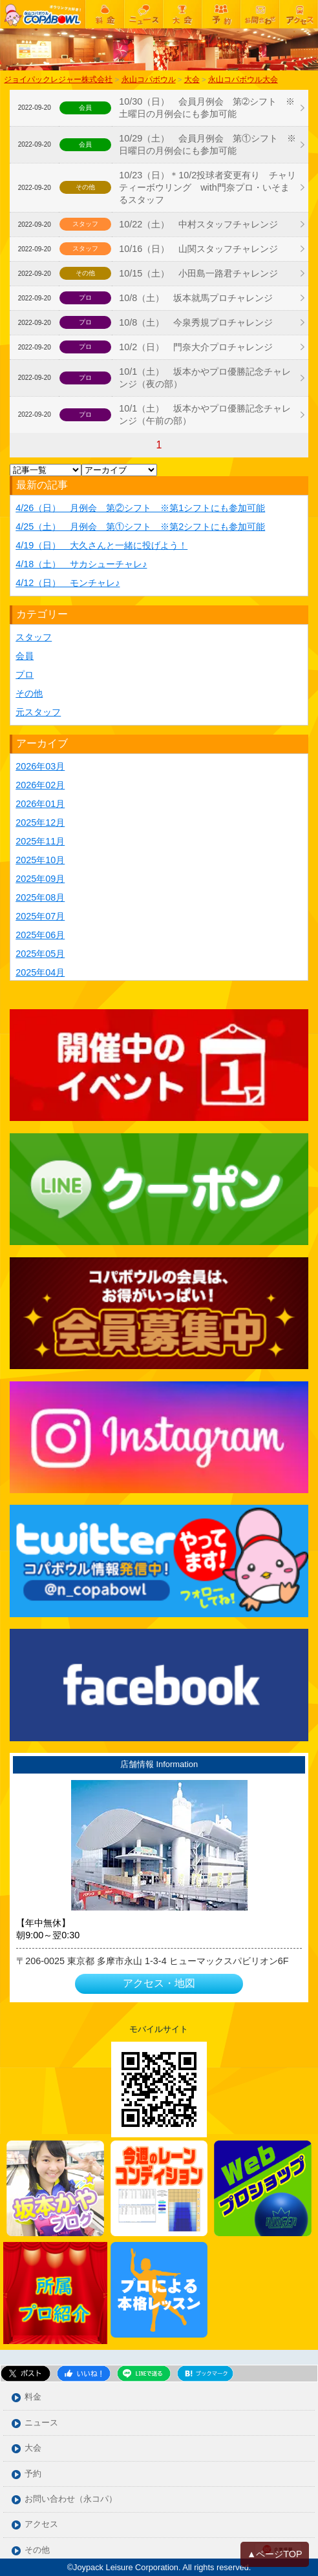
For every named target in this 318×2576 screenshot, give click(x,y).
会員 (25, 656)
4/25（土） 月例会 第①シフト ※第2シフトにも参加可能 (140, 526)
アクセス (41, 2524)
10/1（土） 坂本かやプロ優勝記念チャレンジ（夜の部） (205, 377)
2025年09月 (40, 879)
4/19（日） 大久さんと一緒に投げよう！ (101, 545)
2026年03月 (40, 766)
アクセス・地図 (159, 1983)
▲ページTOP (274, 2554)
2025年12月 (40, 822)
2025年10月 (40, 860)
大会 (33, 2448)
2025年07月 (40, 916)
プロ (25, 674)
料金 (33, 2397)
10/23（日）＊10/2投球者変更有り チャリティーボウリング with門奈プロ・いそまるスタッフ (207, 187)
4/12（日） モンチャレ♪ (68, 583)
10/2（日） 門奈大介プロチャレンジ (196, 347)
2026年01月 (40, 804)
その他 (29, 693)
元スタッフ (38, 712)
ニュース (41, 2423)
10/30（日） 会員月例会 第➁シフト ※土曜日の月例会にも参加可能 (207, 107)
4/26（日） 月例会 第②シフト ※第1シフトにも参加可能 (140, 508)
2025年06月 (40, 935)
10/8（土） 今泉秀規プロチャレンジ (196, 322)
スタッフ (34, 637)
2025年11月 (40, 841)
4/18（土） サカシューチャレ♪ (81, 564)
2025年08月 (40, 897)
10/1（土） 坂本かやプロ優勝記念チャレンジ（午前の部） (205, 414)
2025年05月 (40, 953)
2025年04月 (40, 972)
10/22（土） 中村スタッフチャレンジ (198, 224)
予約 (33, 2474)
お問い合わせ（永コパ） (71, 2499)
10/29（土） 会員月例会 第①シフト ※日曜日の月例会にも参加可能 (207, 144)
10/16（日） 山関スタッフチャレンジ (198, 249)
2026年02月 (40, 785)
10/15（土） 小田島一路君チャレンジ (203, 273)
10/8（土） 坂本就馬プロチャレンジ (196, 298)
